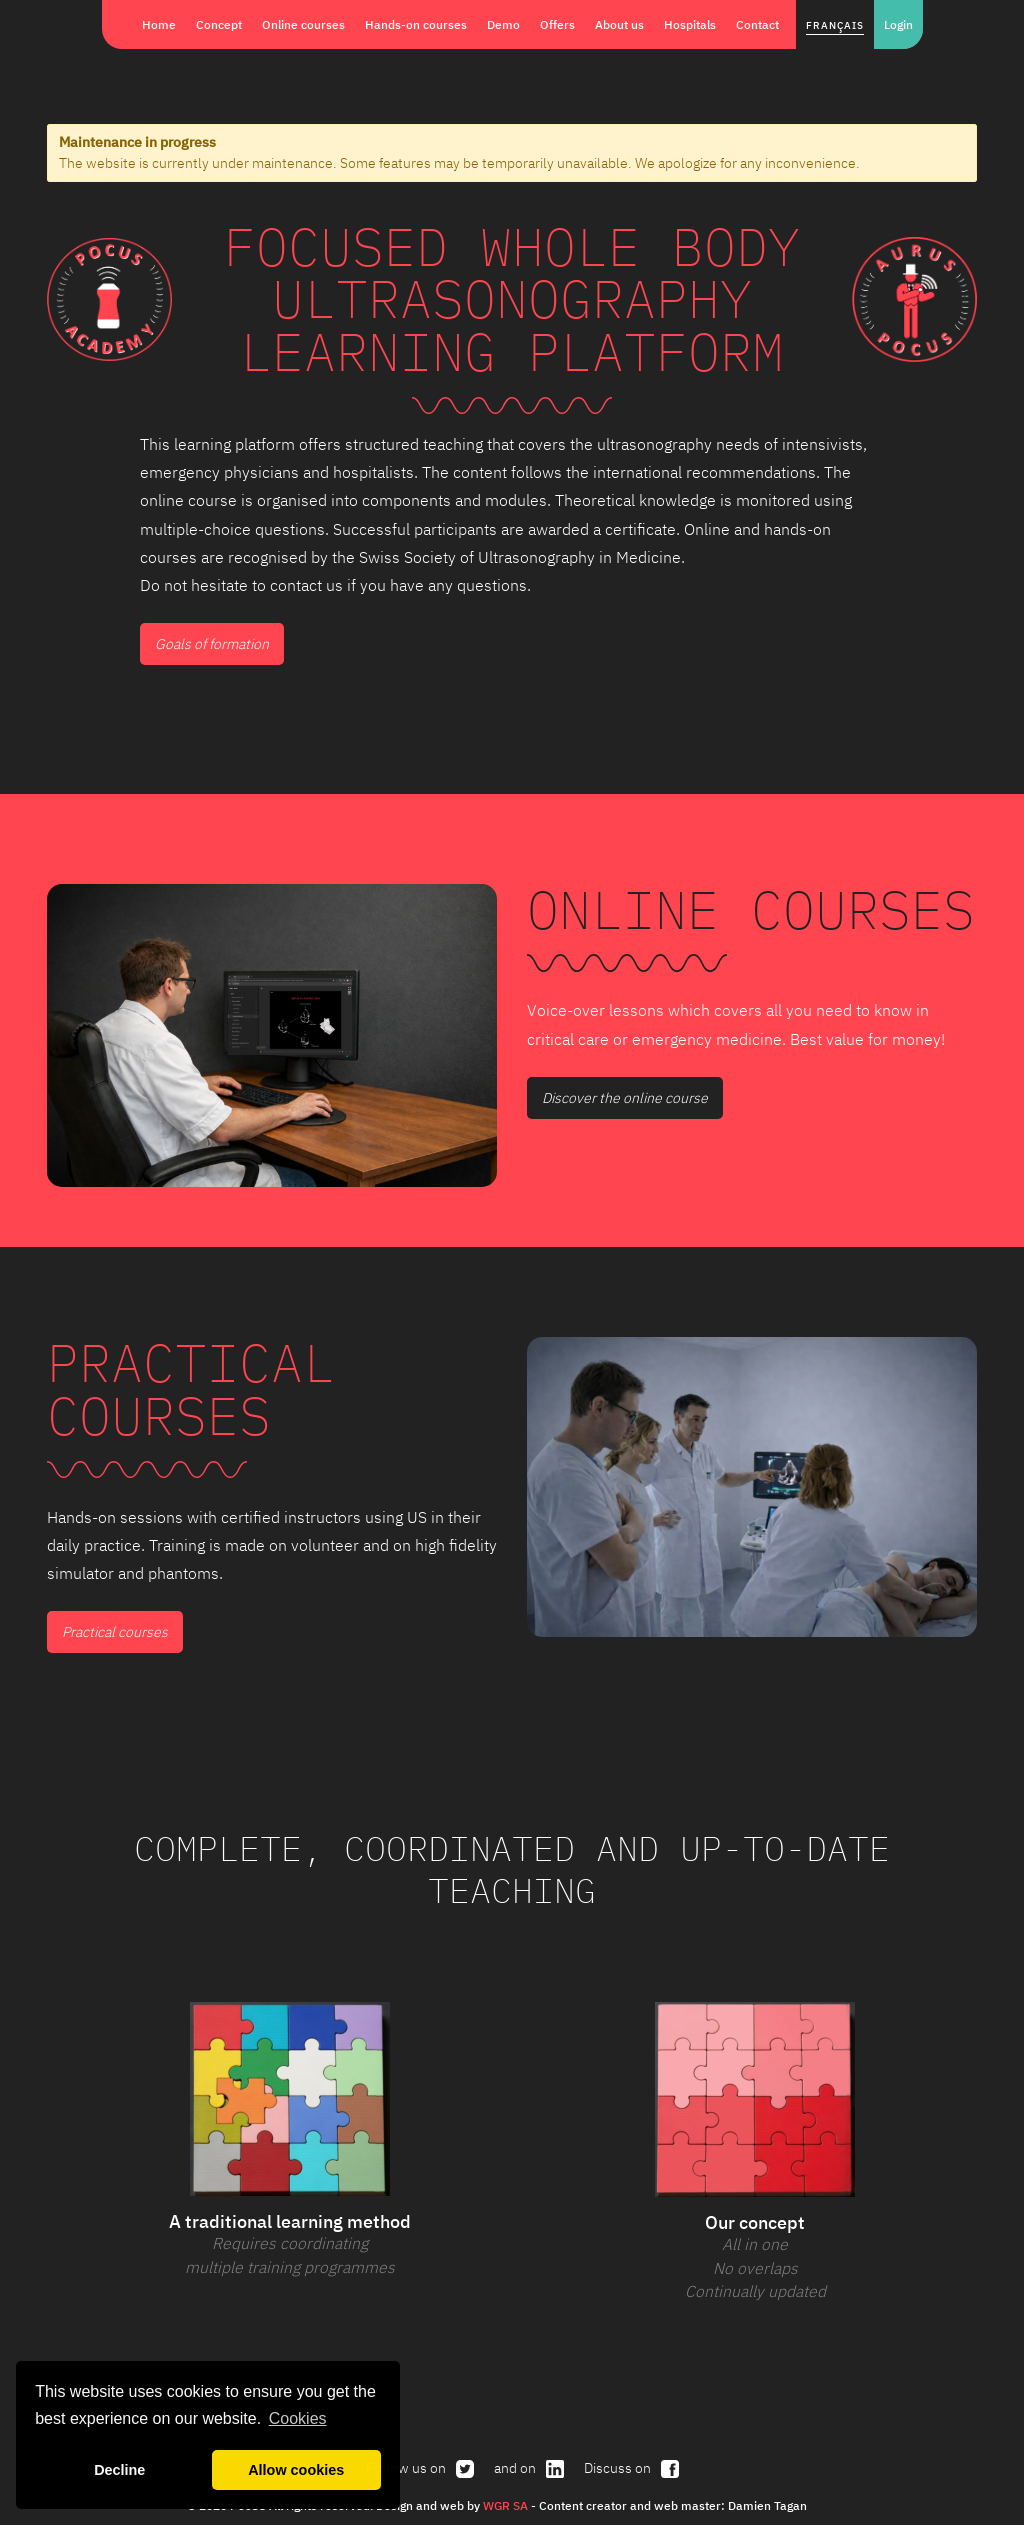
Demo (503, 24)
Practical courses (115, 1632)
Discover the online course (625, 1098)
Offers (557, 24)
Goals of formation (212, 644)
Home (159, 24)
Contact (757, 24)
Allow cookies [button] (296, 2470)
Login (898, 24)
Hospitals (690, 24)
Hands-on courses (416, 24)
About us (619, 24)
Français (835, 25)
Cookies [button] (298, 2418)
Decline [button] (119, 2470)
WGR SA (505, 2505)
